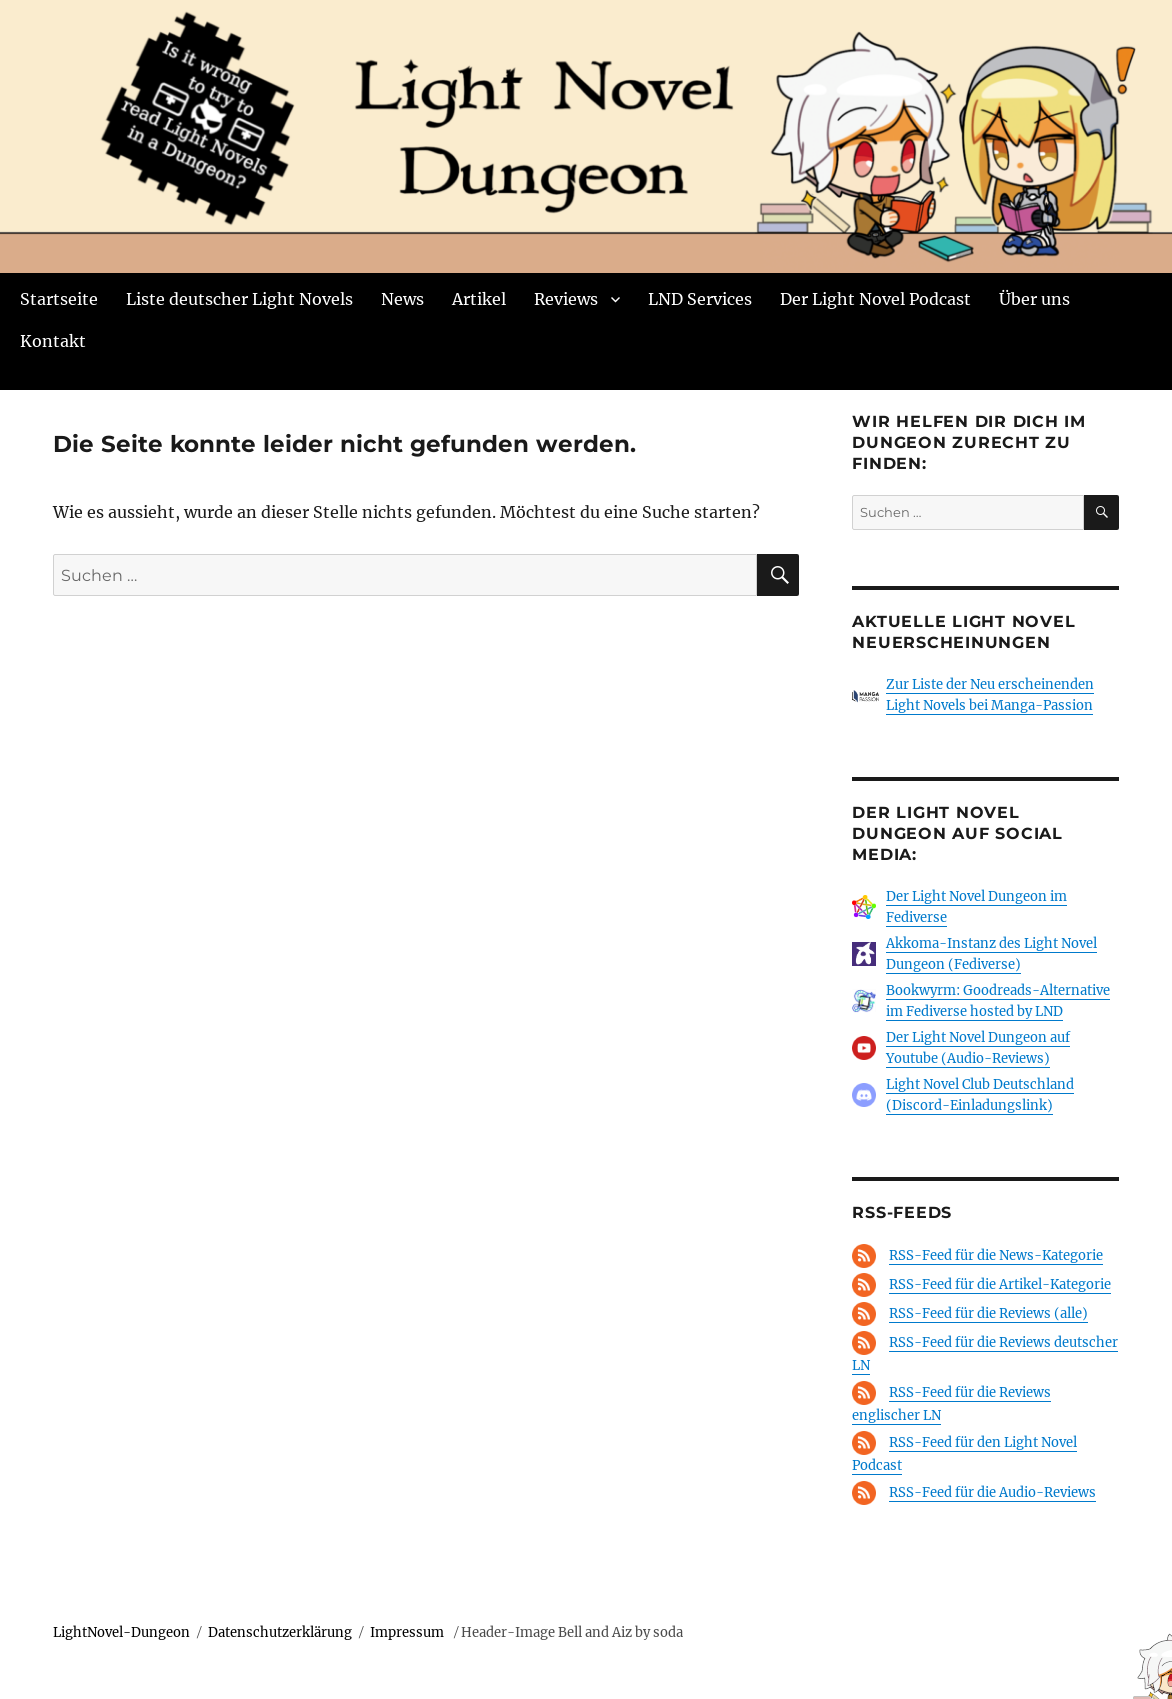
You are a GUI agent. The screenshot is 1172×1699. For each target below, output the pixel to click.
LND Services (700, 299)
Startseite (59, 299)
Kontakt (53, 341)
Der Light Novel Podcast (875, 299)
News (402, 299)
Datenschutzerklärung (280, 1632)
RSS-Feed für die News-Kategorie (996, 1255)
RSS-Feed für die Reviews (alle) (988, 1313)
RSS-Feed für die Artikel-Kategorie (1000, 1284)
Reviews (566, 299)
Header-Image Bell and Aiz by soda (572, 1632)
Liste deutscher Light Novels (239, 299)
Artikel (479, 299)
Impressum (408, 1632)
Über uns (1034, 299)
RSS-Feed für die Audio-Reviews (992, 1492)
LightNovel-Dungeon (121, 1632)
